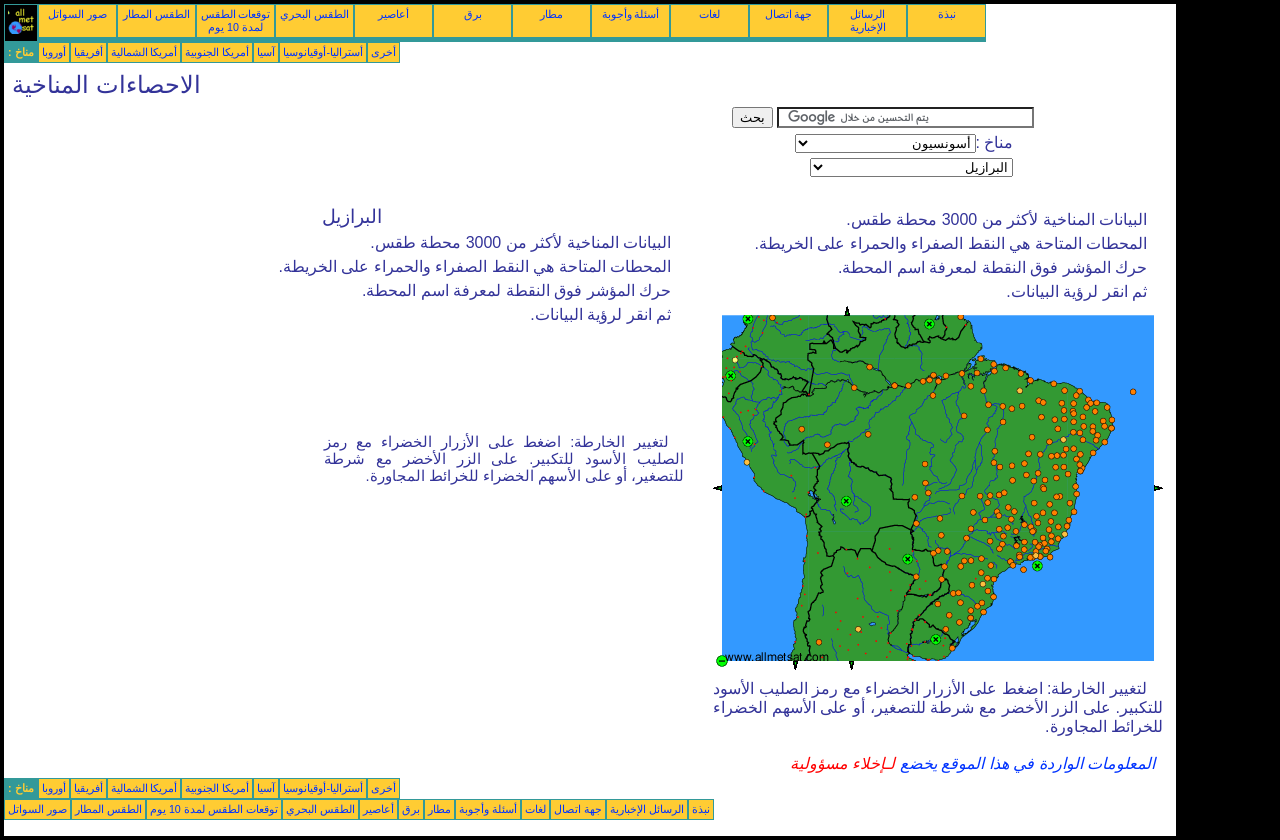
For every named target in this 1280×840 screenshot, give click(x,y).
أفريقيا (88, 52)
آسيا (266, 52)
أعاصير (393, 14)
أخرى (383, 52)
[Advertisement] (368, 152)
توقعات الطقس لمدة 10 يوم (236, 20)
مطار (551, 14)
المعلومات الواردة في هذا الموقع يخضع (1025, 763)
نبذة (947, 14)
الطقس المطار (156, 14)
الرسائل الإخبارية (868, 20)
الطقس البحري (314, 14)
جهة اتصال (789, 14)
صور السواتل (77, 14)
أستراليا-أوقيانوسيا (323, 52)
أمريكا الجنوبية (217, 52)
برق (473, 14)
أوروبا (54, 52)
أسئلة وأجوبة (631, 14)
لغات (709, 14)
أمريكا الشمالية (144, 52)
